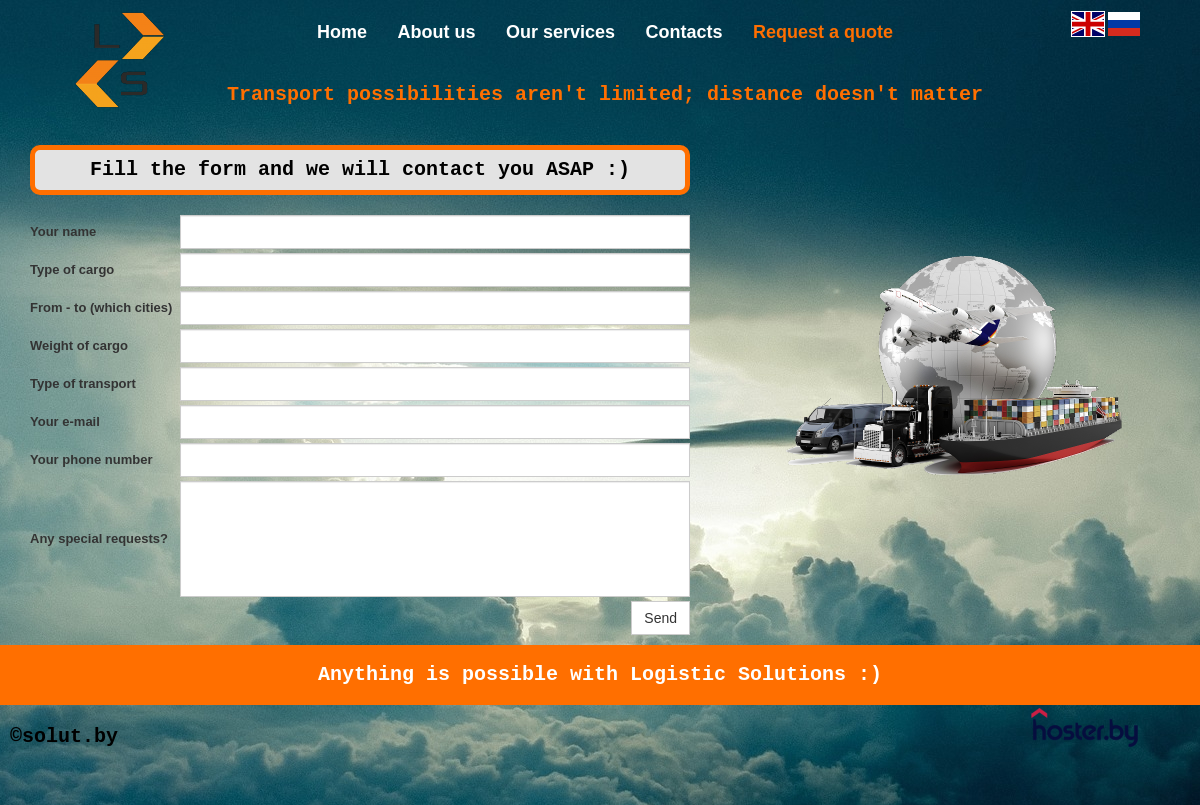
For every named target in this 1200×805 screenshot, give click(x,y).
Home (342, 32)
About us (436, 32)
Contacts (683, 32)
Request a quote (823, 32)
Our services (560, 32)
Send (660, 618)
